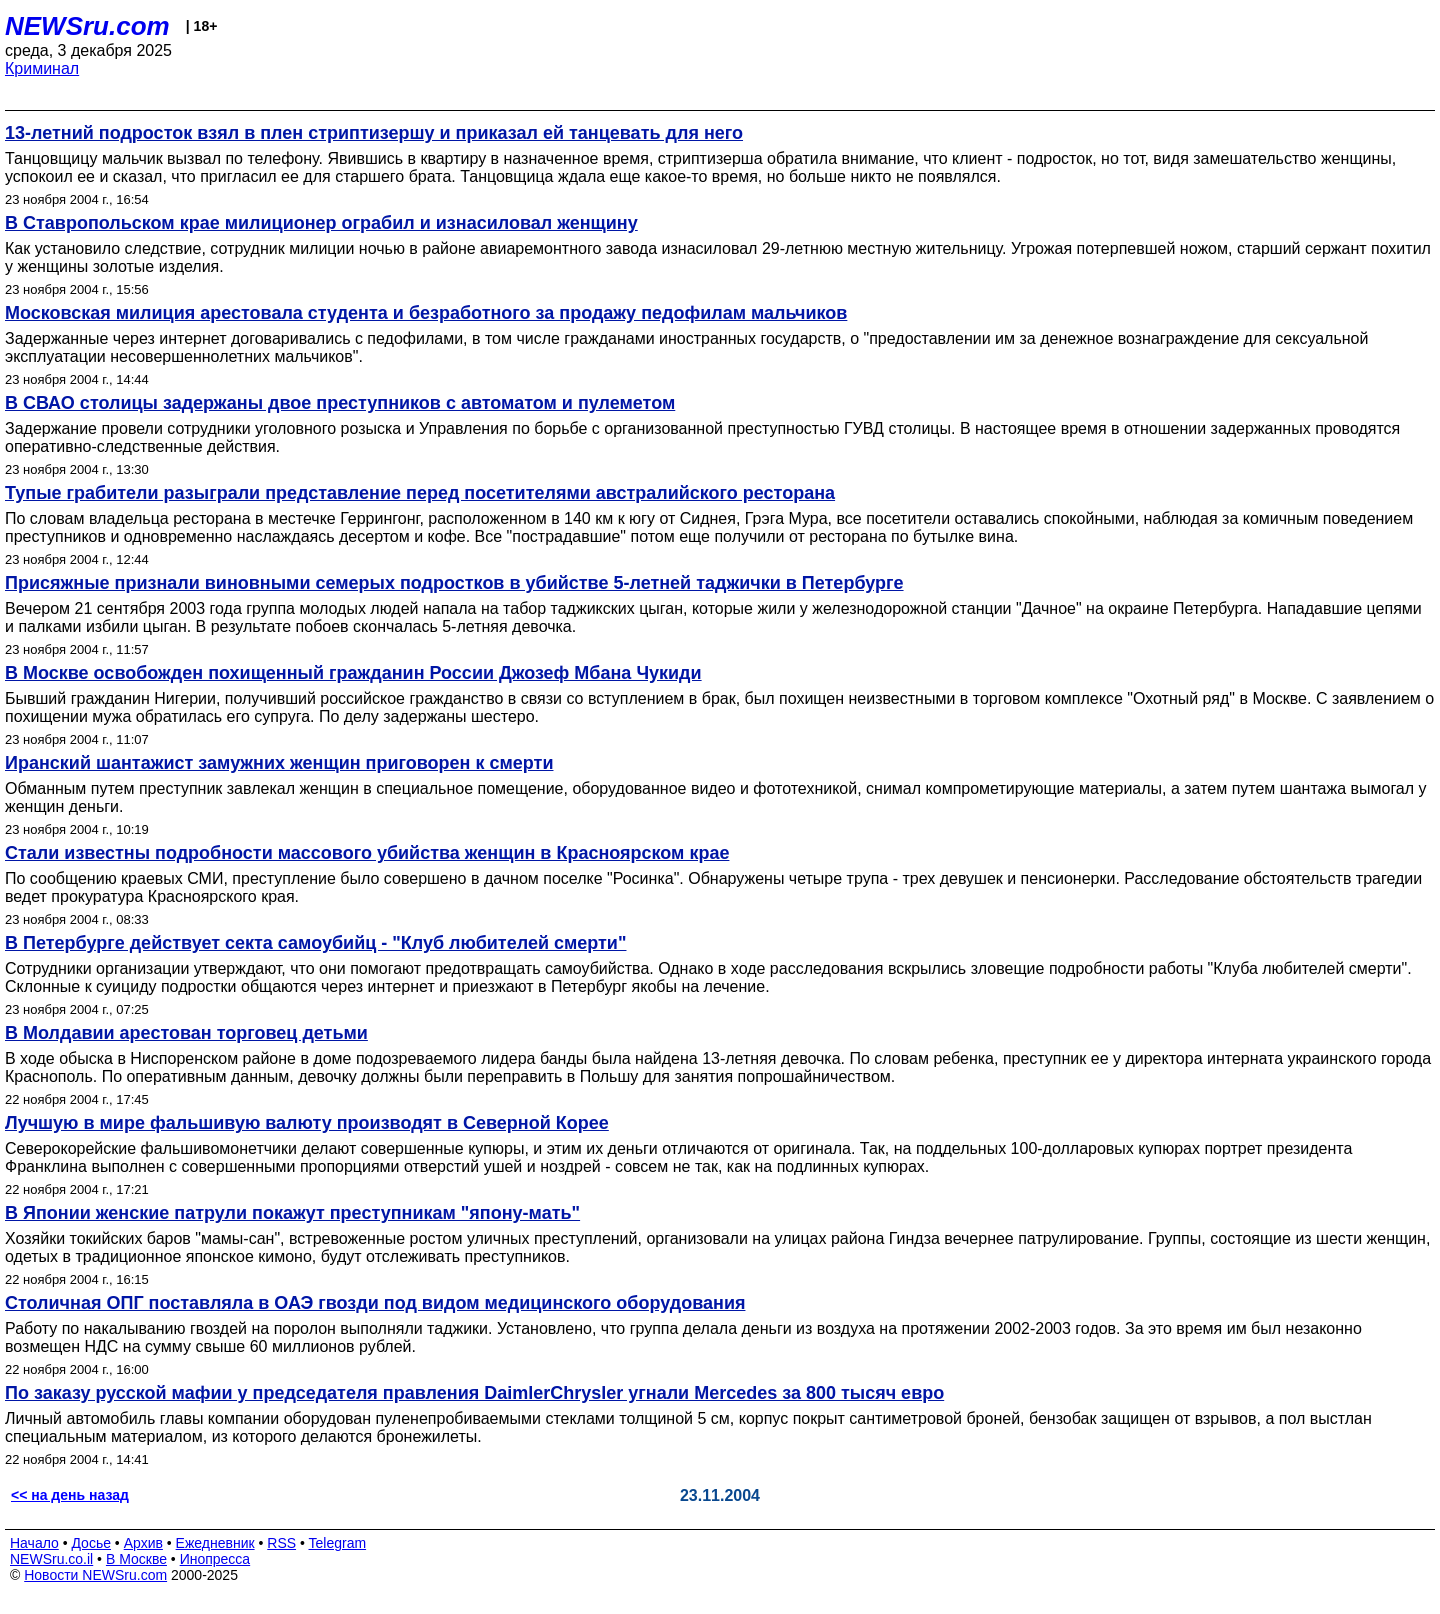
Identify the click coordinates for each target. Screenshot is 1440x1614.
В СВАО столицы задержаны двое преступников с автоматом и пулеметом (340, 403)
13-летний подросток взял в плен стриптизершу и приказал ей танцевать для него (374, 133)
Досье (91, 1543)
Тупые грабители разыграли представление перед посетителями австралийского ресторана (420, 493)
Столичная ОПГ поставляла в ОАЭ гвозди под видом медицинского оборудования (375, 1303)
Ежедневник (215, 1543)
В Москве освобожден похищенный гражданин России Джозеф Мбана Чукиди (353, 673)
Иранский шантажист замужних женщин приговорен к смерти (279, 763)
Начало (34, 1543)
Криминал (42, 68)
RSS (281, 1543)
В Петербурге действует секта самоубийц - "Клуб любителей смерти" (315, 943)
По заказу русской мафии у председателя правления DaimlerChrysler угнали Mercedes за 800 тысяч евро (474, 1393)
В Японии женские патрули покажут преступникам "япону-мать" (292, 1213)
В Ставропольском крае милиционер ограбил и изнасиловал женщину (321, 223)
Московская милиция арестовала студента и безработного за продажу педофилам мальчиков (426, 313)
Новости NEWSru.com (95, 1575)
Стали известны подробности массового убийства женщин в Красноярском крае (367, 853)
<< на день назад (70, 1495)
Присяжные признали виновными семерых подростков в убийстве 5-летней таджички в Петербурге (454, 583)
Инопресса (215, 1559)
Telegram (338, 1543)
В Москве (136, 1559)
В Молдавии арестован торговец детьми (186, 1033)
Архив (143, 1543)
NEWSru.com (87, 26)
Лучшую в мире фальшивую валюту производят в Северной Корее (307, 1123)
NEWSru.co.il (51, 1559)
